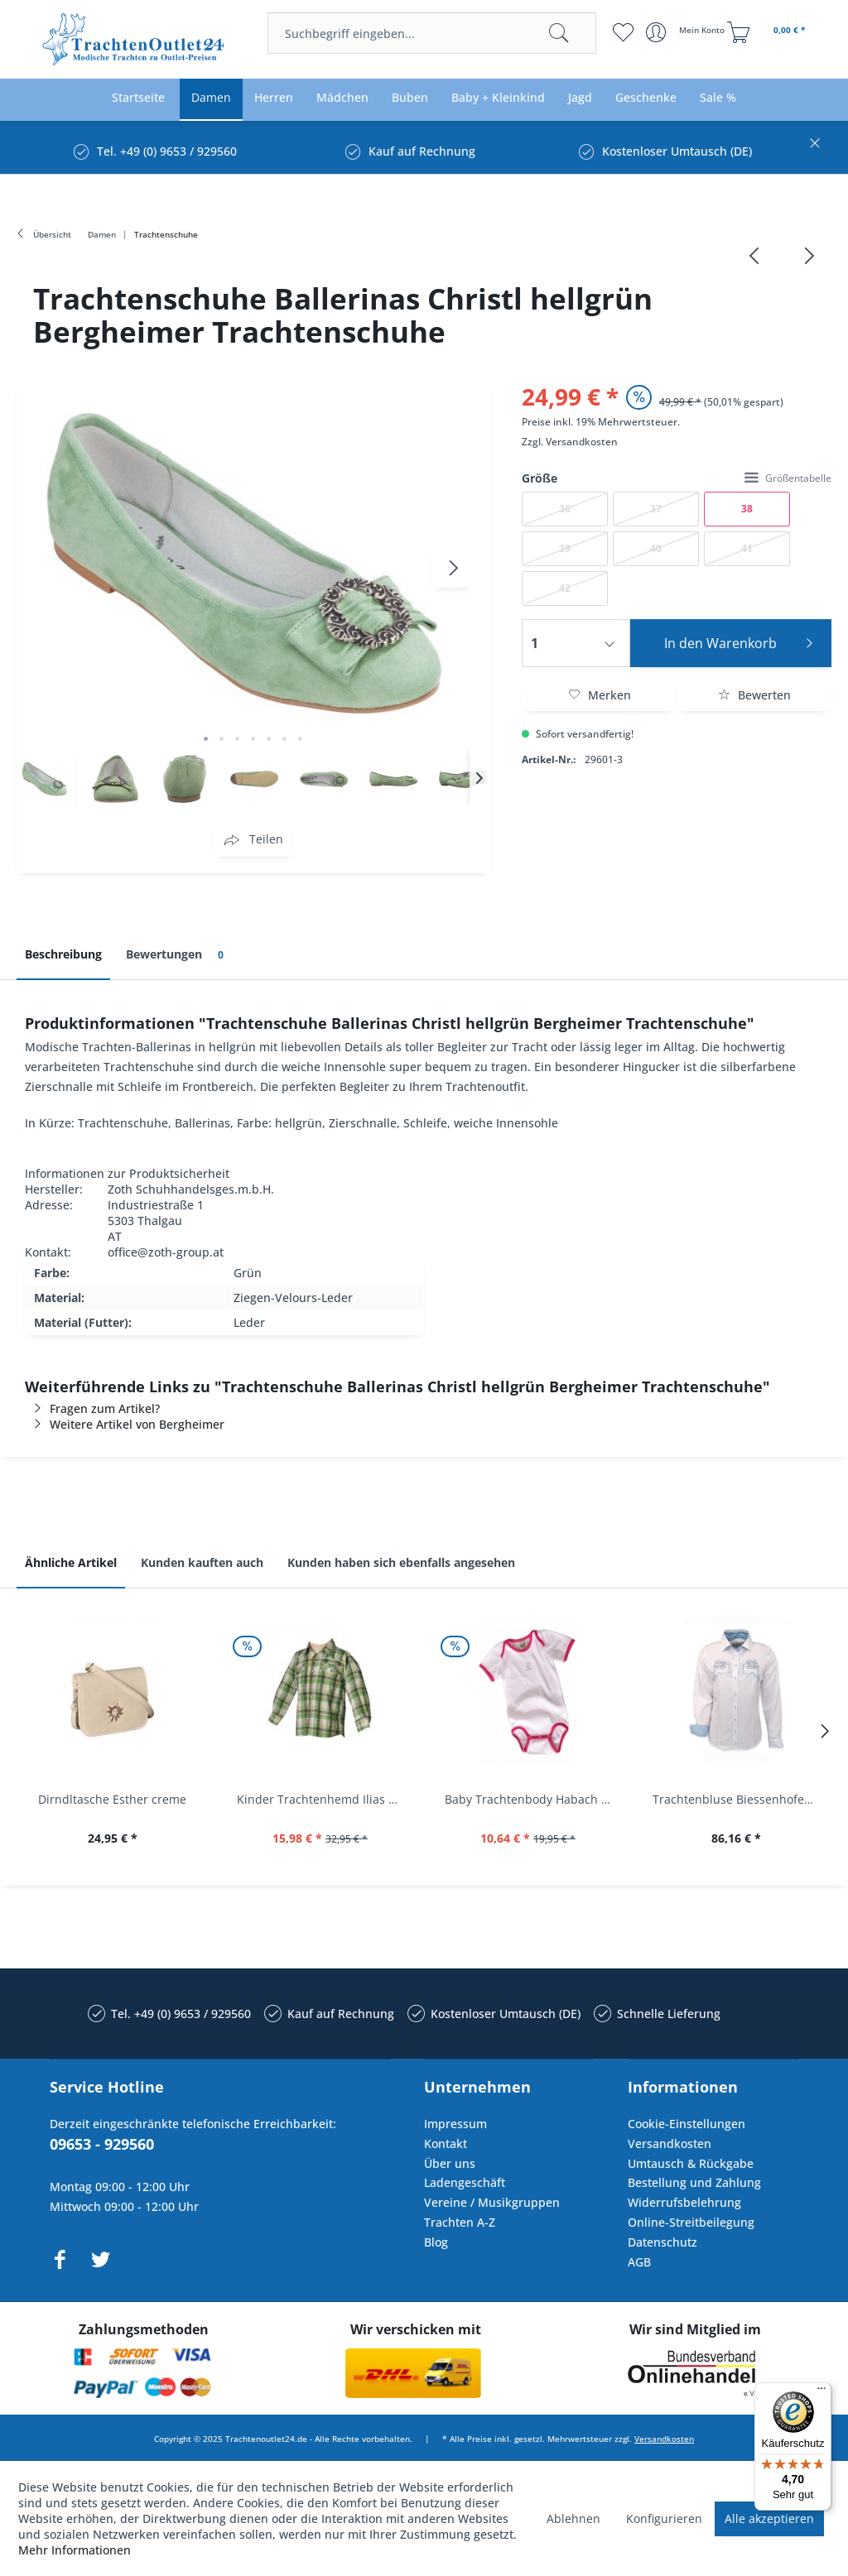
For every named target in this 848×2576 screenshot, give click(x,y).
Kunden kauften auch (202, 1562)
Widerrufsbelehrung (684, 2202)
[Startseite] (138, 98)
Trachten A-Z (459, 2222)
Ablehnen (573, 2518)
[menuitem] (431, 33)
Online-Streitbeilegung (691, 2222)
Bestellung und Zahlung (694, 2182)
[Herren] (274, 98)
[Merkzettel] (623, 32)
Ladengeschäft (464, 2182)
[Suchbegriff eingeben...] (431, 33)
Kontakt (445, 2143)
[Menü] (821, 2392)
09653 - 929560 (102, 2144)
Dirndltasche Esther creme (112, 1799)
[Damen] (211, 98)
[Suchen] (559, 33)
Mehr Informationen (74, 2550)
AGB (639, 2262)
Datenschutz (662, 2242)
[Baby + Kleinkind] (498, 98)
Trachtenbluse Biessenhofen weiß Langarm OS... (740, 1799)
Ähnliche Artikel (71, 1562)
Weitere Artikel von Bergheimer (124, 1424)
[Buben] (410, 98)
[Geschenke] (646, 98)
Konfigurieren (664, 2518)
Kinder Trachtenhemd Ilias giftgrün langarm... (324, 1799)
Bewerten (754, 695)
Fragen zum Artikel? (92, 1408)
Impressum (455, 2123)
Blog (436, 2242)
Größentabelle (787, 478)
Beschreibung (63, 954)
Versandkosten (582, 442)
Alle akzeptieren (769, 2518)
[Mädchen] (342, 98)
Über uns (449, 2163)
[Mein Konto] (687, 32)
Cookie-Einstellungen (686, 2123)
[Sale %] (718, 98)
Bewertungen (177, 955)
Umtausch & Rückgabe (691, 2163)
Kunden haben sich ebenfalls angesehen (401, 1562)
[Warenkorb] (768, 32)
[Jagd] (580, 98)
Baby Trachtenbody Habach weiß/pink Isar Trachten (532, 1799)
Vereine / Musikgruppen (492, 2202)
